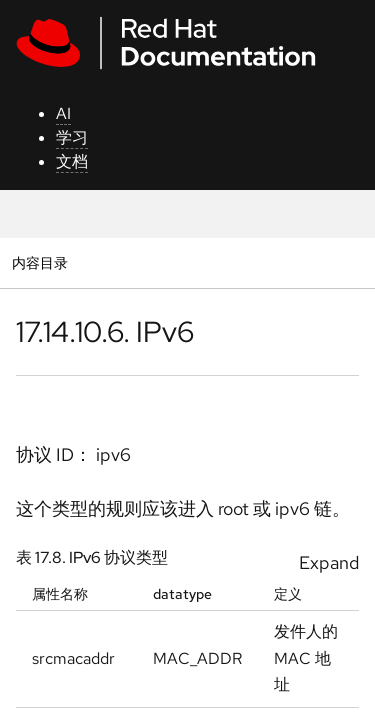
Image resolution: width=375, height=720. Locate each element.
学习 (72, 137)
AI (63, 113)
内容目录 (39, 262)
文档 (72, 161)
